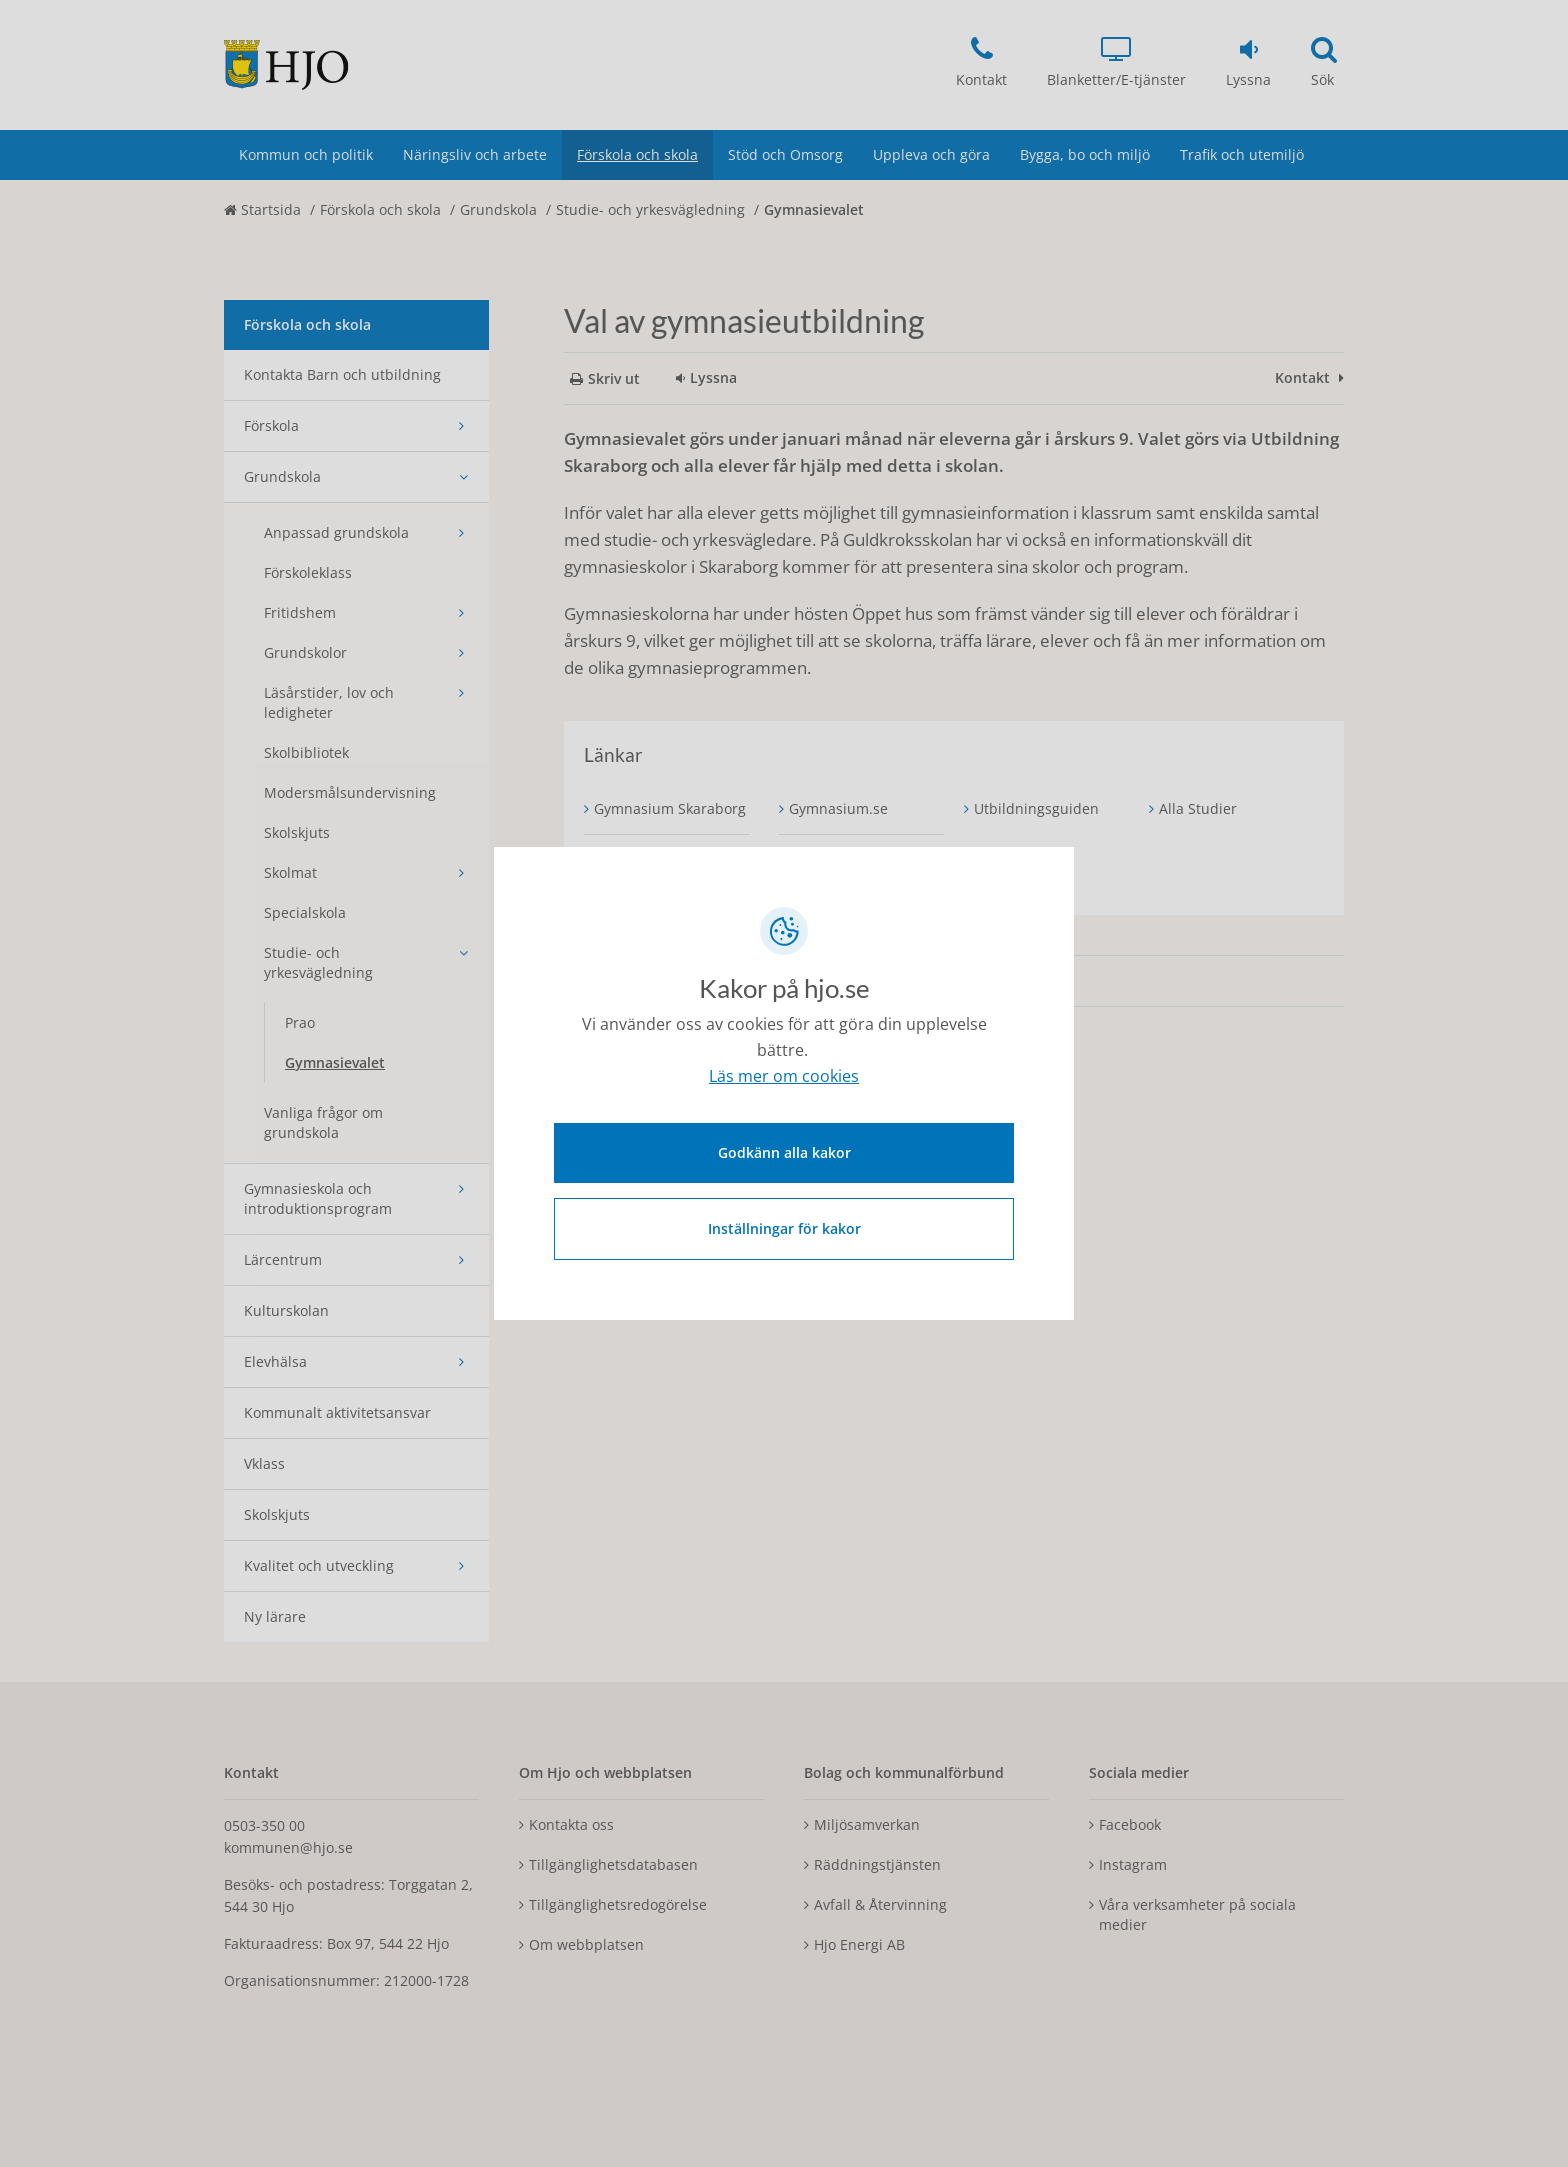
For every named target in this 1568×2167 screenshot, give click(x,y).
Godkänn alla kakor (784, 1150)
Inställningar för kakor (784, 1226)
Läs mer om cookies (784, 1078)
